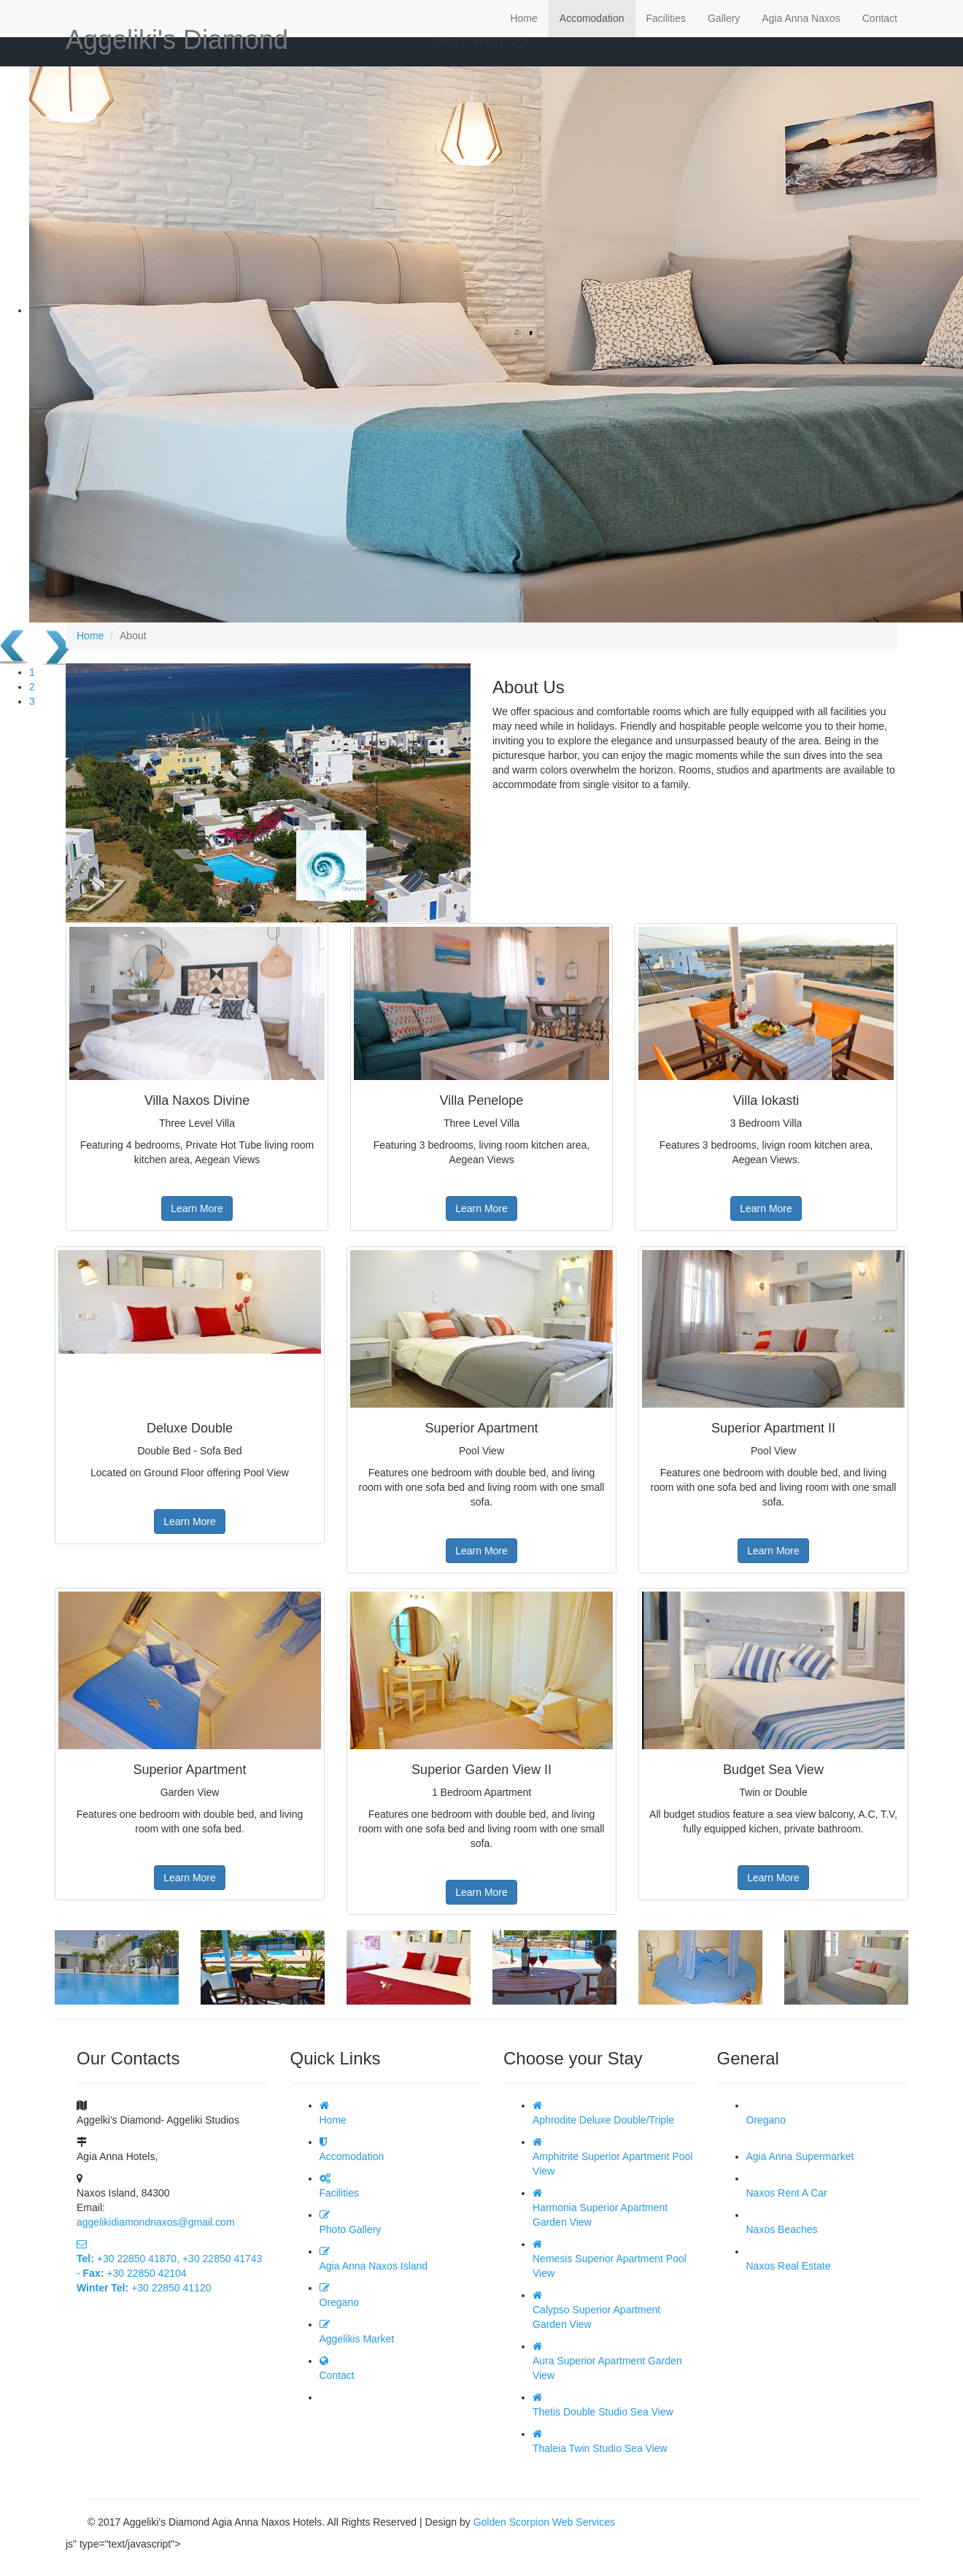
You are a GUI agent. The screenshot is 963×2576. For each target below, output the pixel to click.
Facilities (666, 18)
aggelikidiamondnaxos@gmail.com (156, 2222)
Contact (879, 18)
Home (523, 18)
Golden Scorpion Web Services (544, 2522)
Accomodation (592, 18)
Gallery (724, 18)
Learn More (197, 1208)
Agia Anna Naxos (801, 18)
